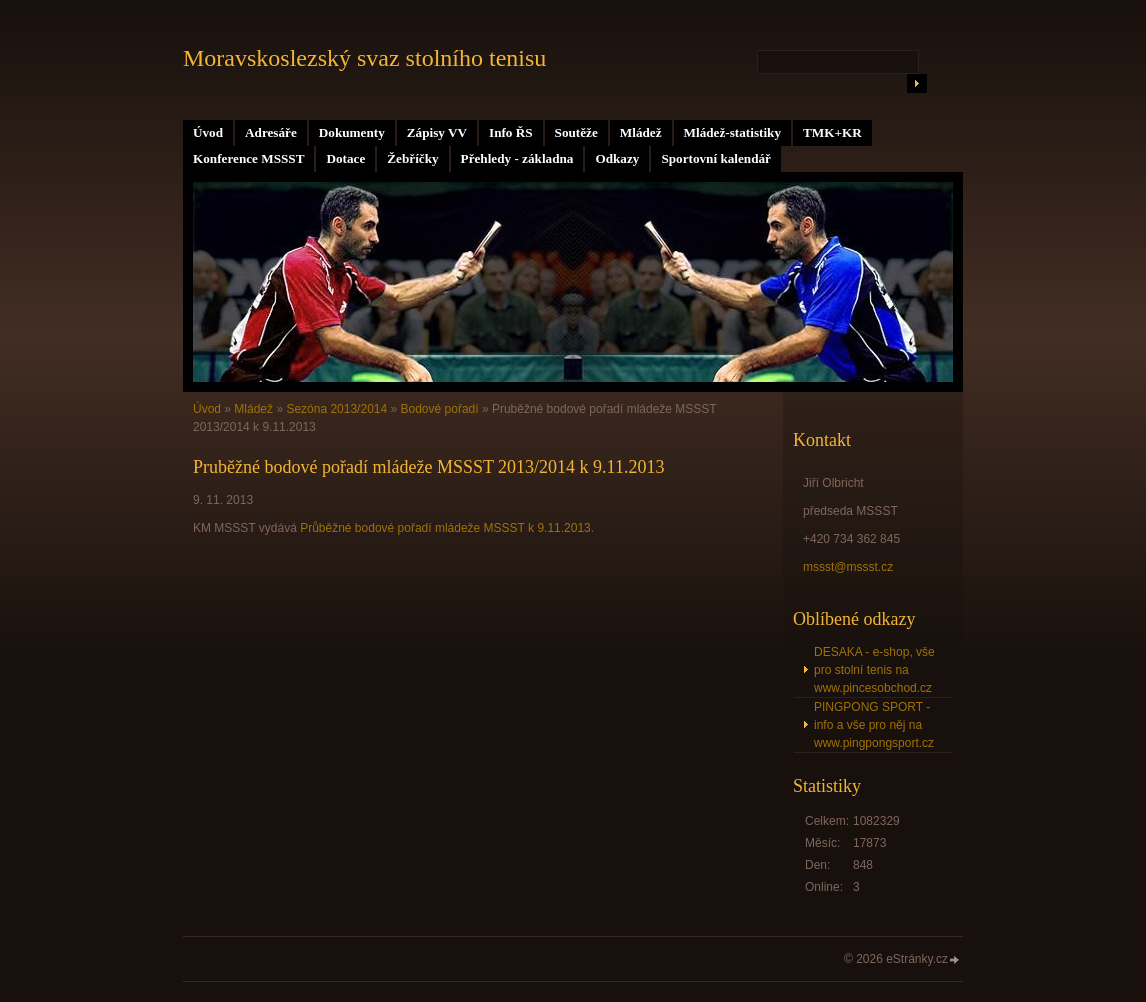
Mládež (641, 132)
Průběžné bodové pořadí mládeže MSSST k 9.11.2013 (445, 528)
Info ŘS (511, 132)
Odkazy (617, 158)
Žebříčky (412, 158)
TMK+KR (832, 132)
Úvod (208, 132)
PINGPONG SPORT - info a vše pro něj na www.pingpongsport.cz (874, 725)
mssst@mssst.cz (848, 567)
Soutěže (576, 132)
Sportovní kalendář (716, 158)
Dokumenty (352, 132)
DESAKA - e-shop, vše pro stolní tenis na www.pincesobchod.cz (874, 670)
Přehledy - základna (517, 158)
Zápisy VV (437, 132)
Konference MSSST (248, 158)
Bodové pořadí (440, 409)
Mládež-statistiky (732, 132)
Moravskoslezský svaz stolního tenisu (364, 58)
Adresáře (271, 132)
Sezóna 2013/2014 (336, 409)
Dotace (345, 158)
